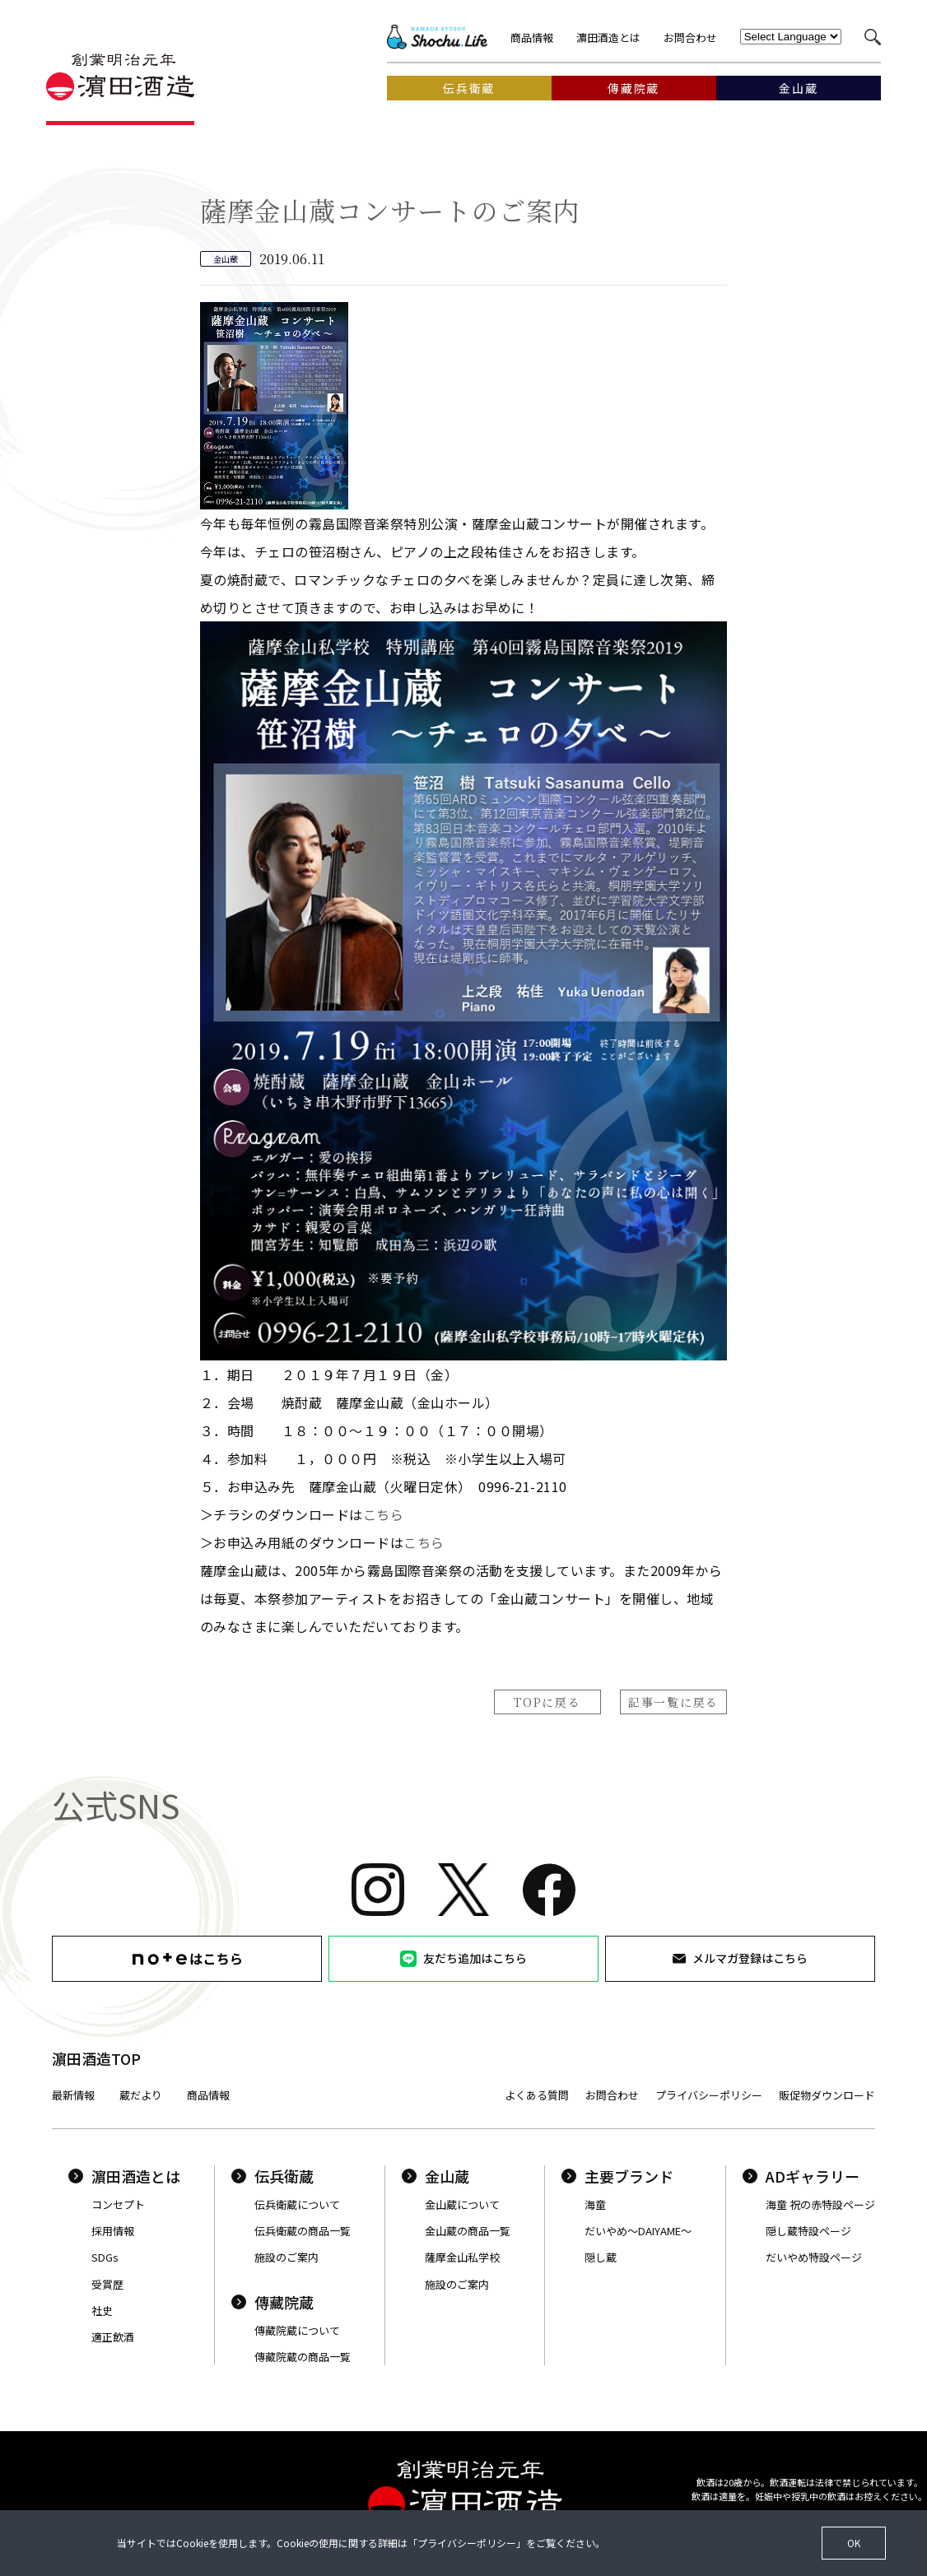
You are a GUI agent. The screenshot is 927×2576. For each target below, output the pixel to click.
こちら (383, 1514)
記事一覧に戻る (673, 1702)
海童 (595, 2204)
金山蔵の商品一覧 (467, 2231)
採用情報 (112, 2231)
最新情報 (73, 2095)
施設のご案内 (286, 2257)
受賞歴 (107, 2284)
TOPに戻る (547, 1702)
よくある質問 (537, 2095)
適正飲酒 (112, 2337)
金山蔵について (462, 2204)
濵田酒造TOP (96, 2058)
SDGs (105, 2257)
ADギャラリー (801, 2176)
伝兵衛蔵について (297, 2204)
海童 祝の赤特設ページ (820, 2204)
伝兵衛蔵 (272, 2176)
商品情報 (531, 37)
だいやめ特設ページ (814, 2257)
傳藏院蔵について (297, 2330)
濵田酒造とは (608, 37)
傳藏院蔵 (272, 2302)
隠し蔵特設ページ (808, 2231)
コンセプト (118, 2204)
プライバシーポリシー (708, 2095)
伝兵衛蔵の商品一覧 (302, 2231)
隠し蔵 (601, 2257)
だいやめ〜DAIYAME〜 (638, 2231)
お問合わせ (690, 37)
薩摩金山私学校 (462, 2257)
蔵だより (140, 2095)
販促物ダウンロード (827, 2095)
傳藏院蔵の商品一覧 (302, 2356)
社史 (102, 2310)
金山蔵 (435, 2176)
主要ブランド (617, 2176)
